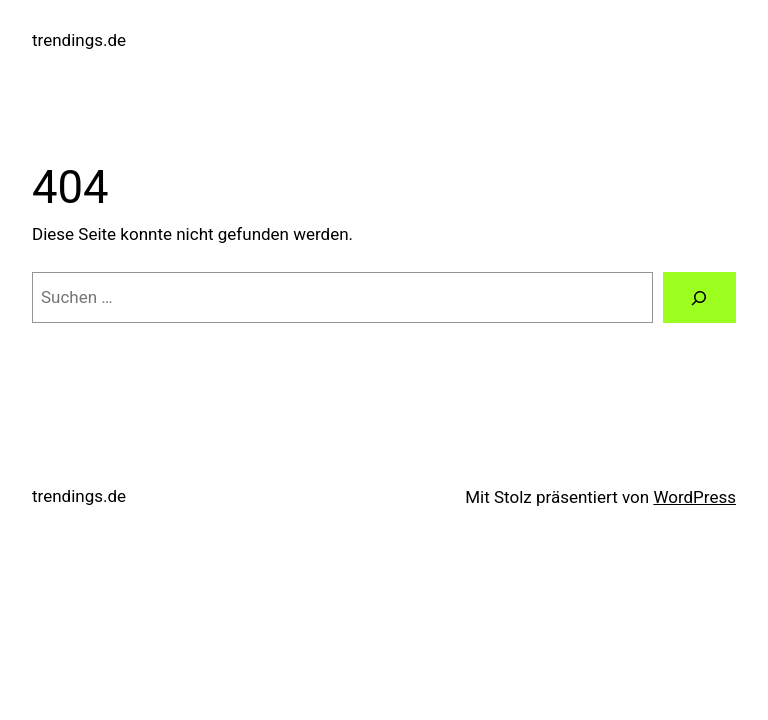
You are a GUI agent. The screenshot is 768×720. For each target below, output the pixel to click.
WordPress (694, 497)
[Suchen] (699, 297)
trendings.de (79, 40)
